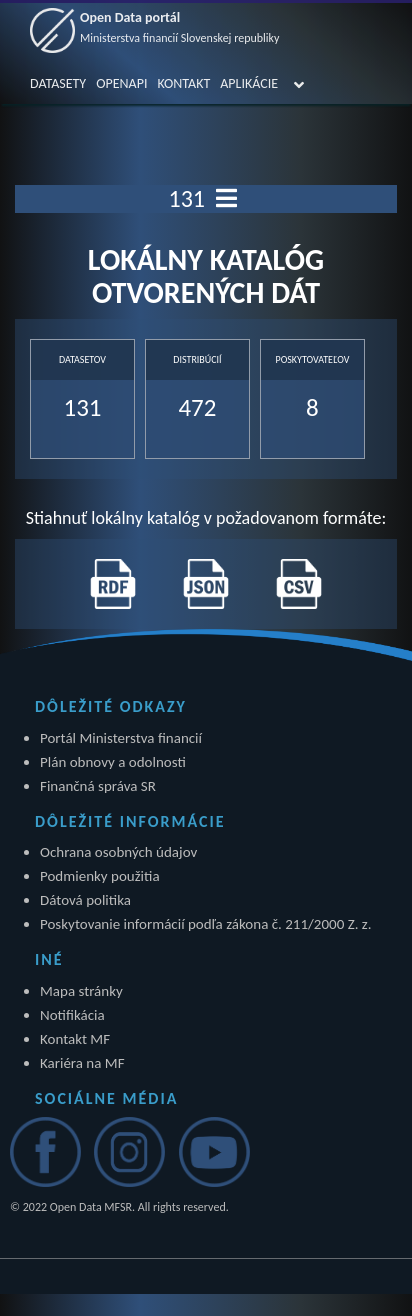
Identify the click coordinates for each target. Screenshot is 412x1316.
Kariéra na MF (82, 1063)
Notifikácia (72, 1015)
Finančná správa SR (98, 786)
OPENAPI (121, 83)
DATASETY (58, 83)
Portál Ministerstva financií (121, 738)
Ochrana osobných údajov (118, 852)
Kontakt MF (75, 1039)
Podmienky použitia (100, 876)
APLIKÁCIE (249, 83)
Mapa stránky (81, 991)
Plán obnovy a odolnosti (113, 762)
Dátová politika (85, 900)
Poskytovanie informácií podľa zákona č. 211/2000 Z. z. (206, 924)
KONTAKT (183, 83)
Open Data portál (180, 27)
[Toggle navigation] (226, 199)
